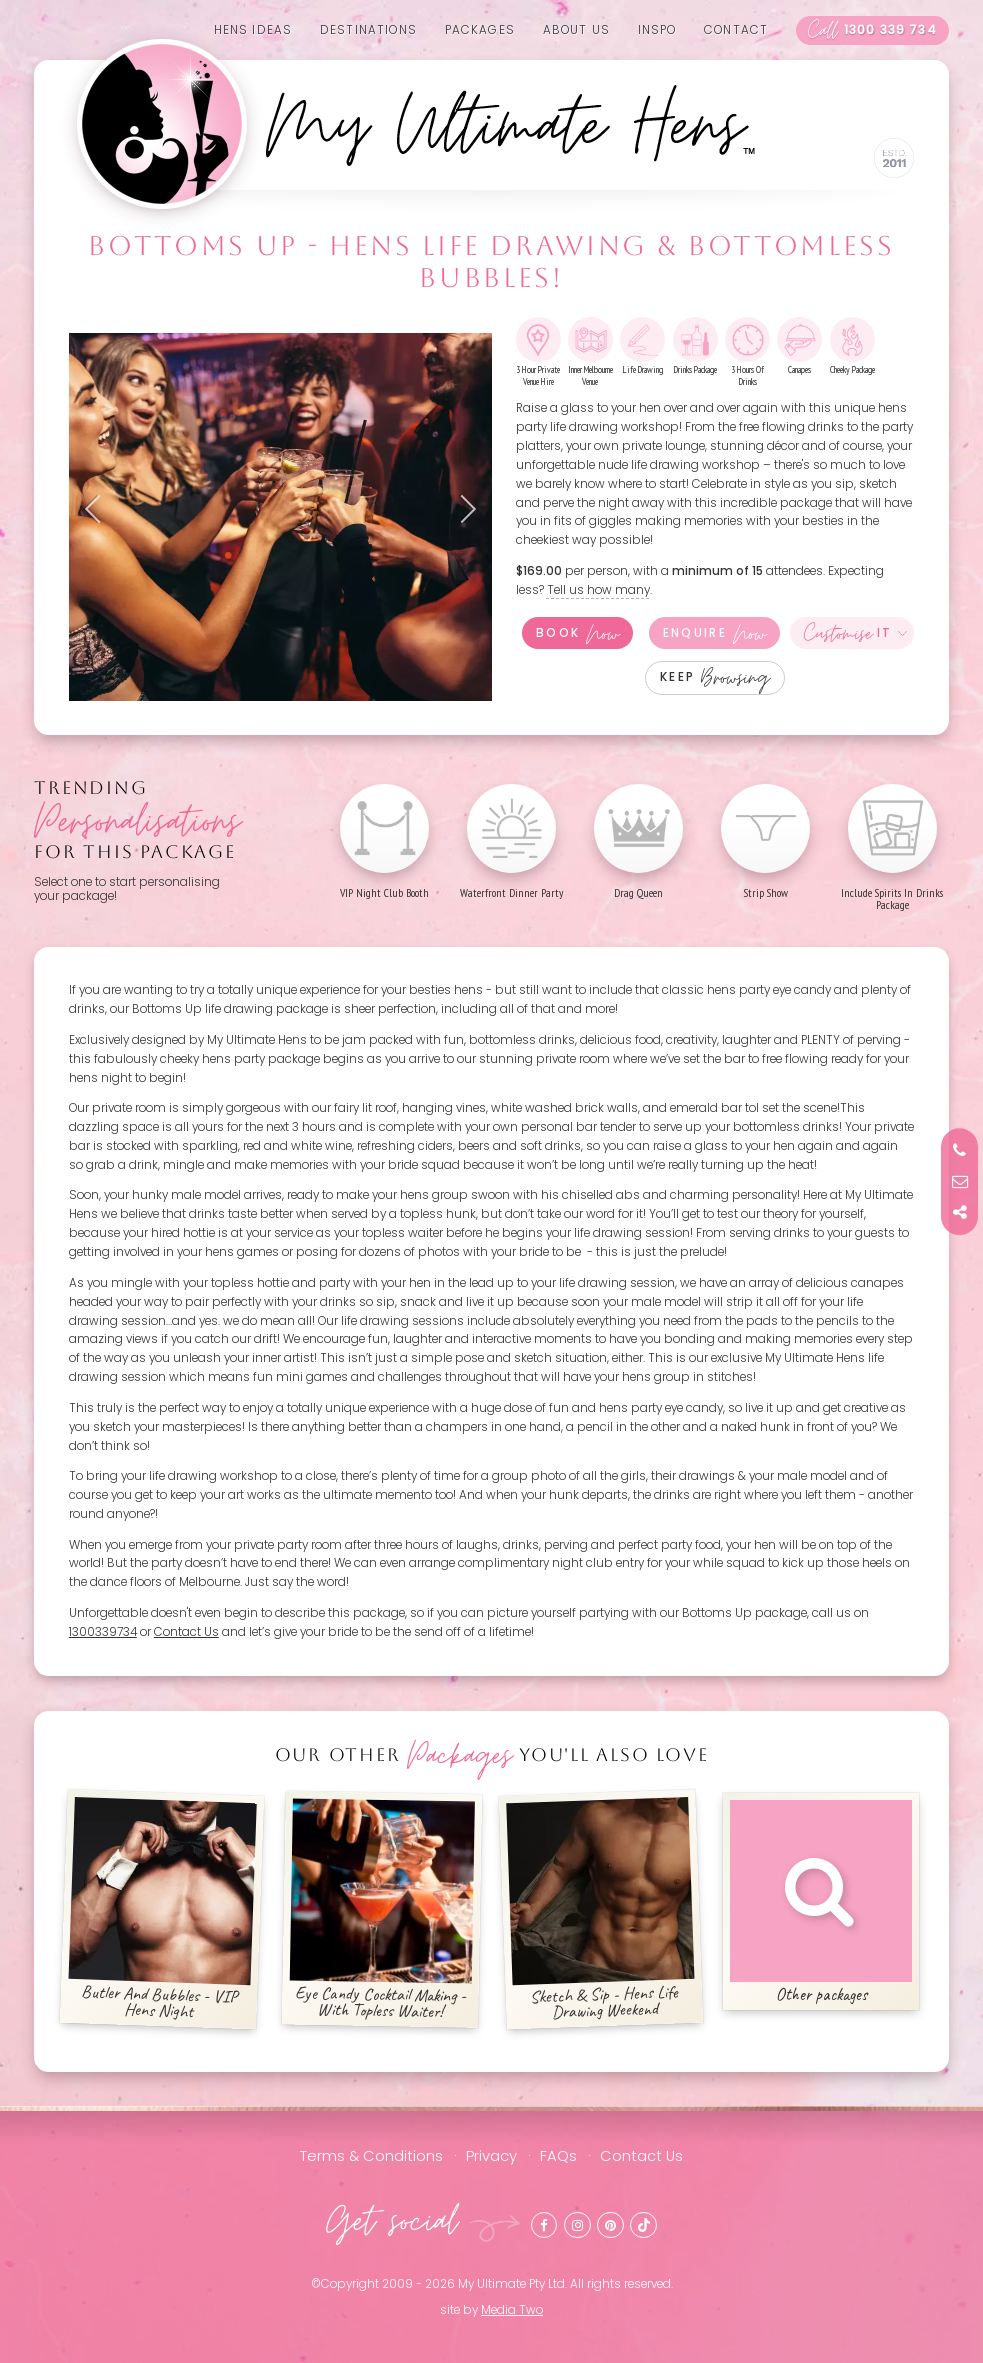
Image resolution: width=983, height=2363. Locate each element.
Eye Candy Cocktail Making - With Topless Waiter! (381, 1910)
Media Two (512, 2310)
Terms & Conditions (371, 2156)
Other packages (821, 1902)
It (848, 633)
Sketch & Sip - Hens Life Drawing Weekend (601, 1910)
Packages (480, 30)
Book (577, 633)
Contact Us (186, 1632)
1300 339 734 (872, 30)
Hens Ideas (253, 30)
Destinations (368, 30)
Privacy (491, 2156)
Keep (715, 677)
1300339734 (103, 1632)
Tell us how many (598, 590)
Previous (99, 509)
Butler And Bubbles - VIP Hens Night (162, 1909)
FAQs (558, 2156)
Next (462, 509)
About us (576, 30)
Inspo (657, 30)
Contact (736, 30)
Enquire (714, 633)
